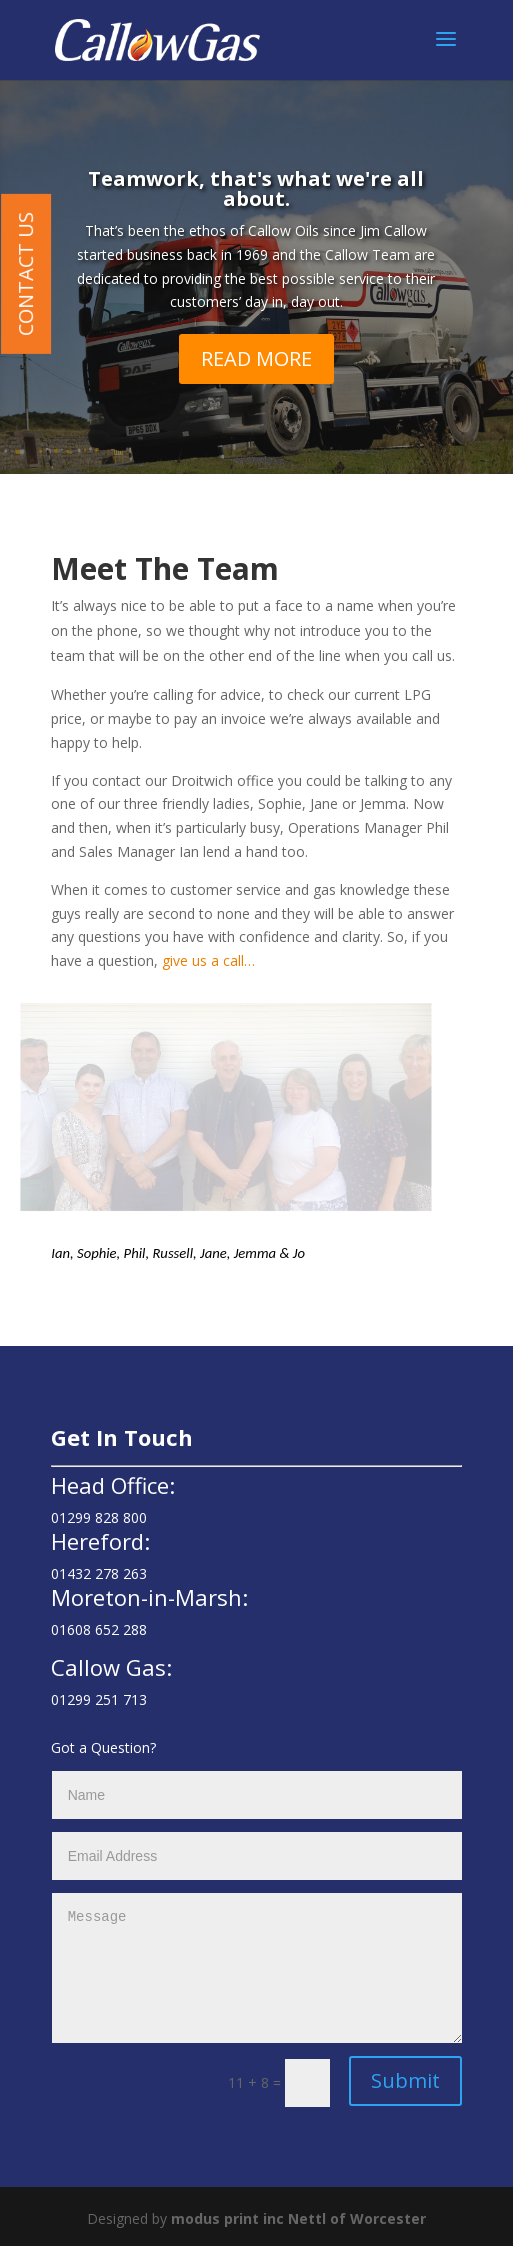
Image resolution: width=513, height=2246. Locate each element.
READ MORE (256, 360)
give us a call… (210, 960)
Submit (405, 2080)
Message (257, 1968)
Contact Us (25, 274)
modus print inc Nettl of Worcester (298, 2218)
